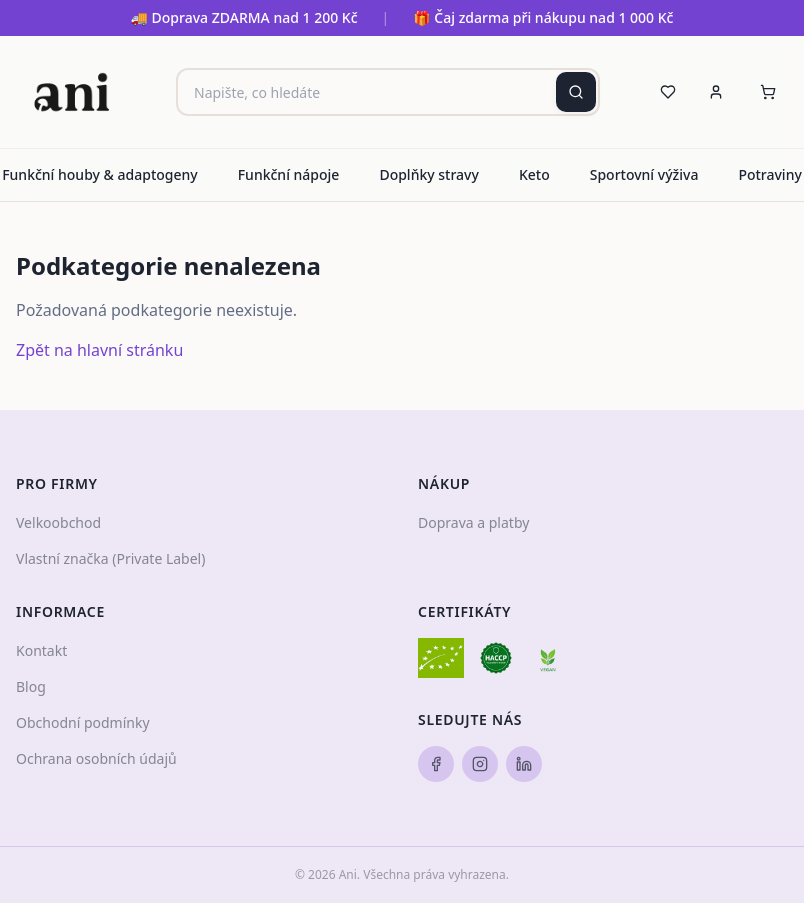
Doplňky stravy (428, 174)
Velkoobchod (58, 522)
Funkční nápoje (289, 174)
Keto (534, 174)
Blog (31, 686)
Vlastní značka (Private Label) (110, 558)
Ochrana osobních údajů (96, 758)
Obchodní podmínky (83, 722)
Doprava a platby (473, 522)
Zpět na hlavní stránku (99, 350)
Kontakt (41, 650)
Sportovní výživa (644, 174)
